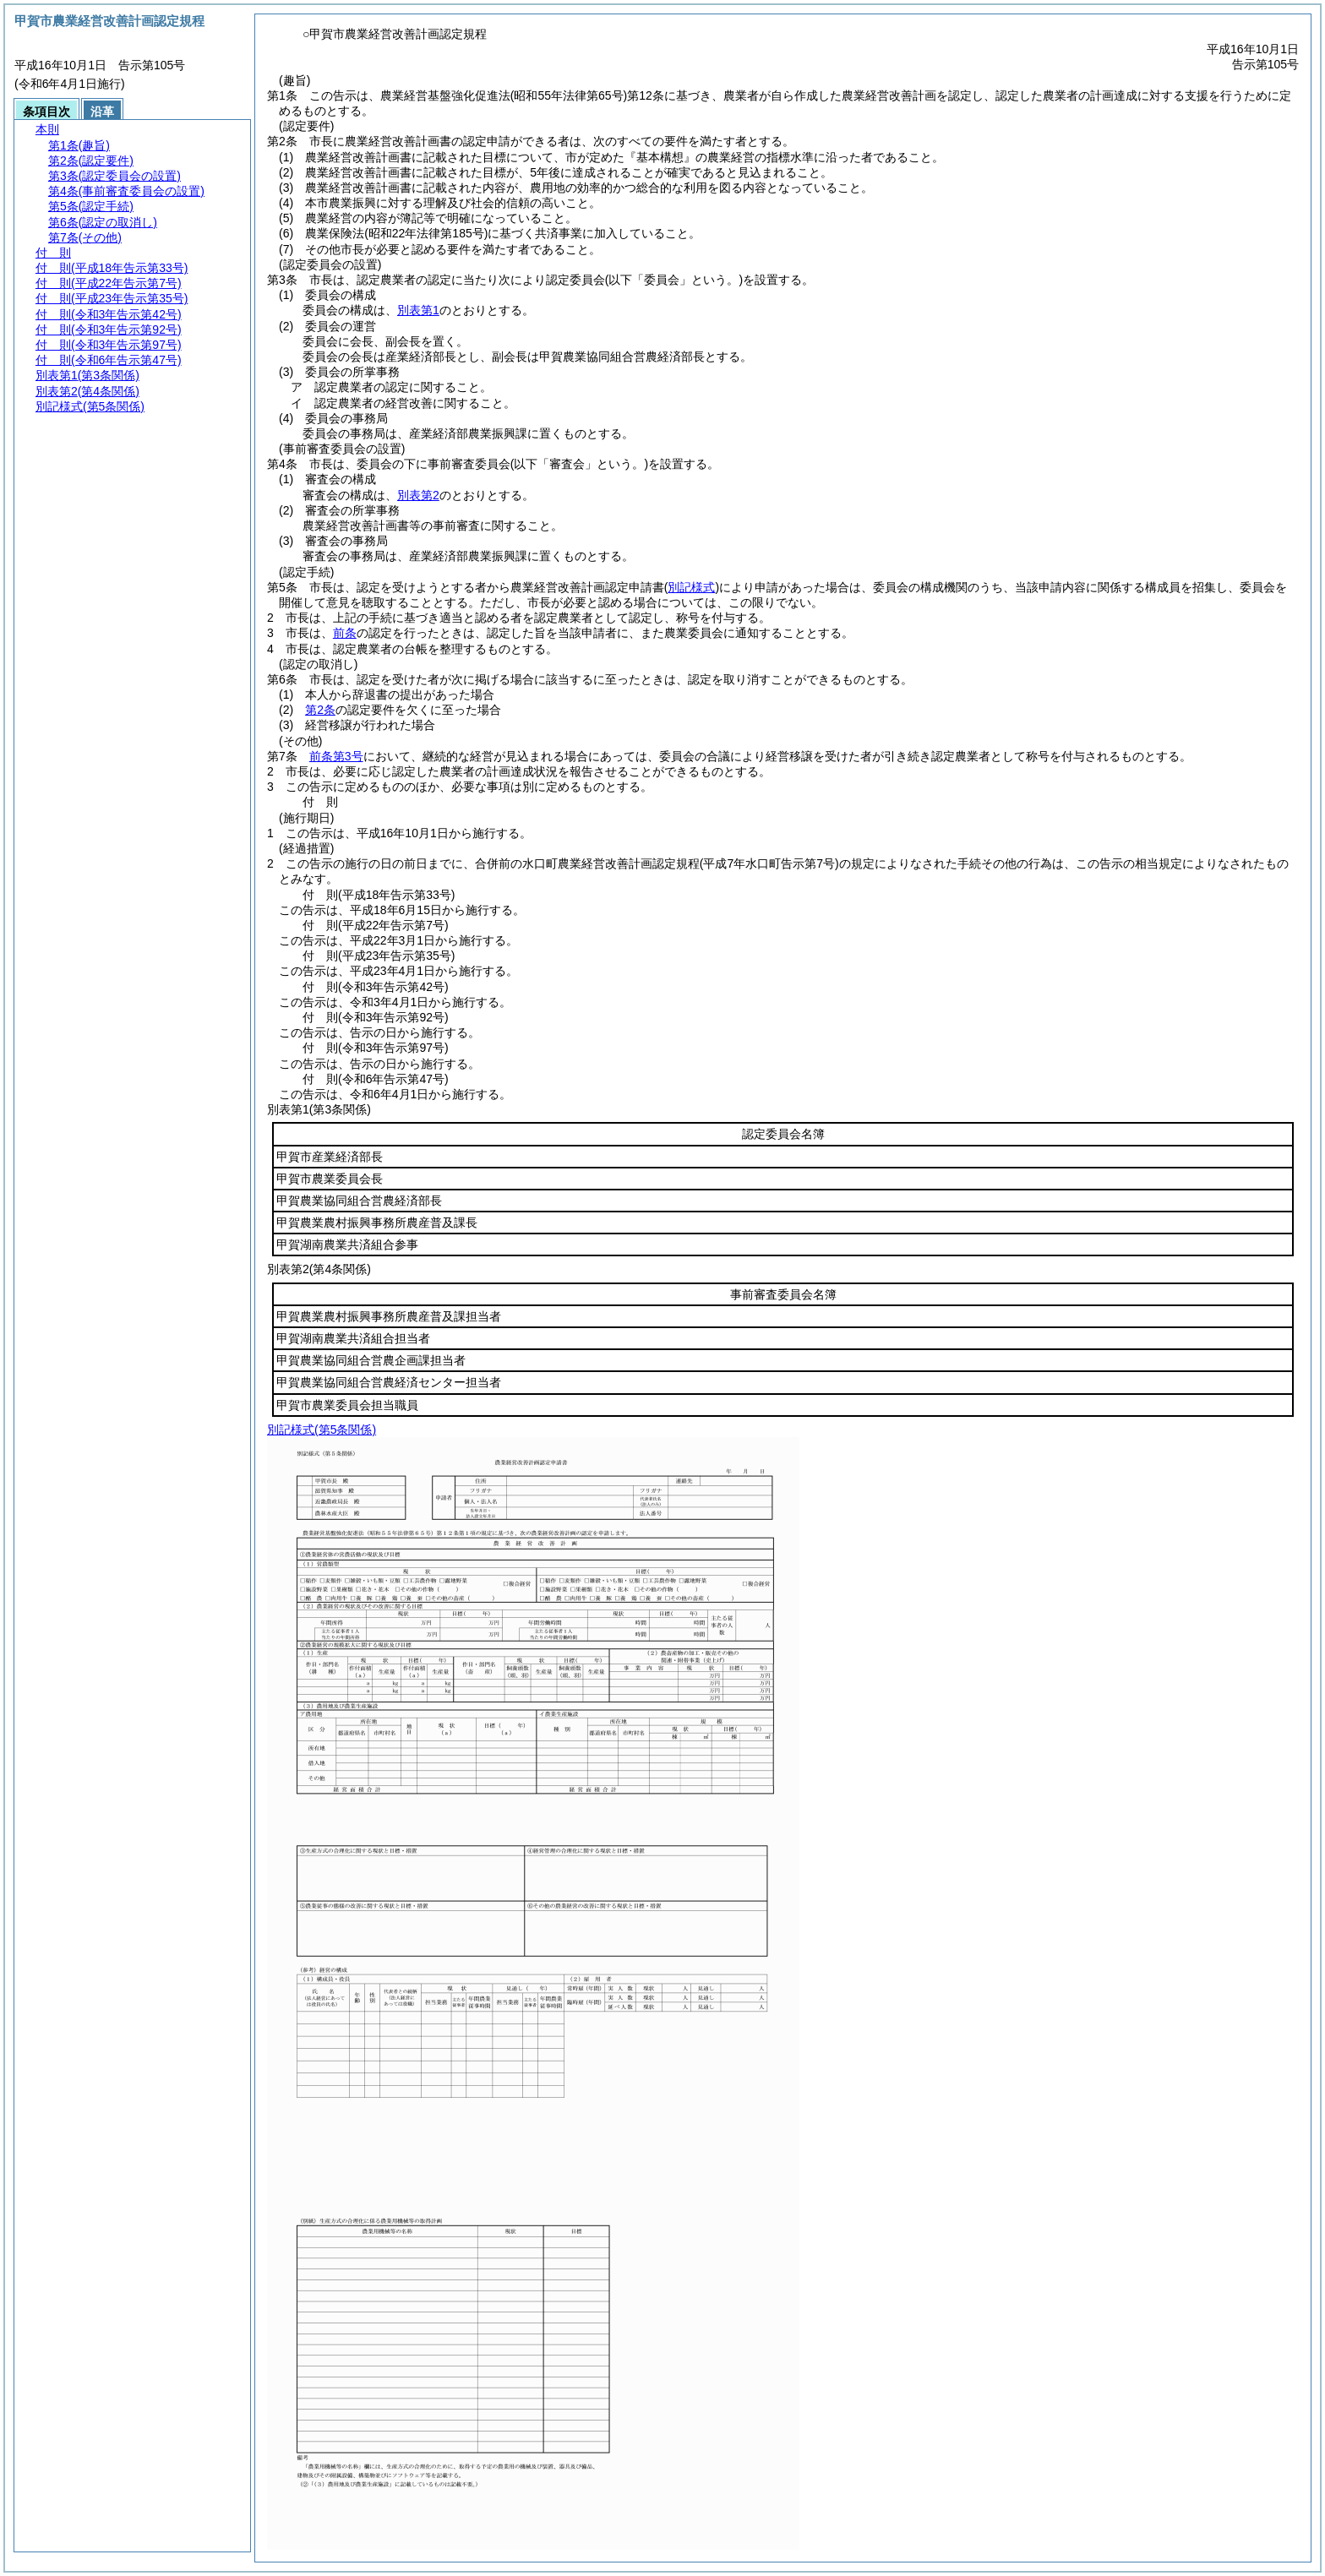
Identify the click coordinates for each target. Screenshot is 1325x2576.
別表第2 (418, 495)
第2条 (320, 709)
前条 (345, 633)
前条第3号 (336, 756)
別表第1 (418, 310)
